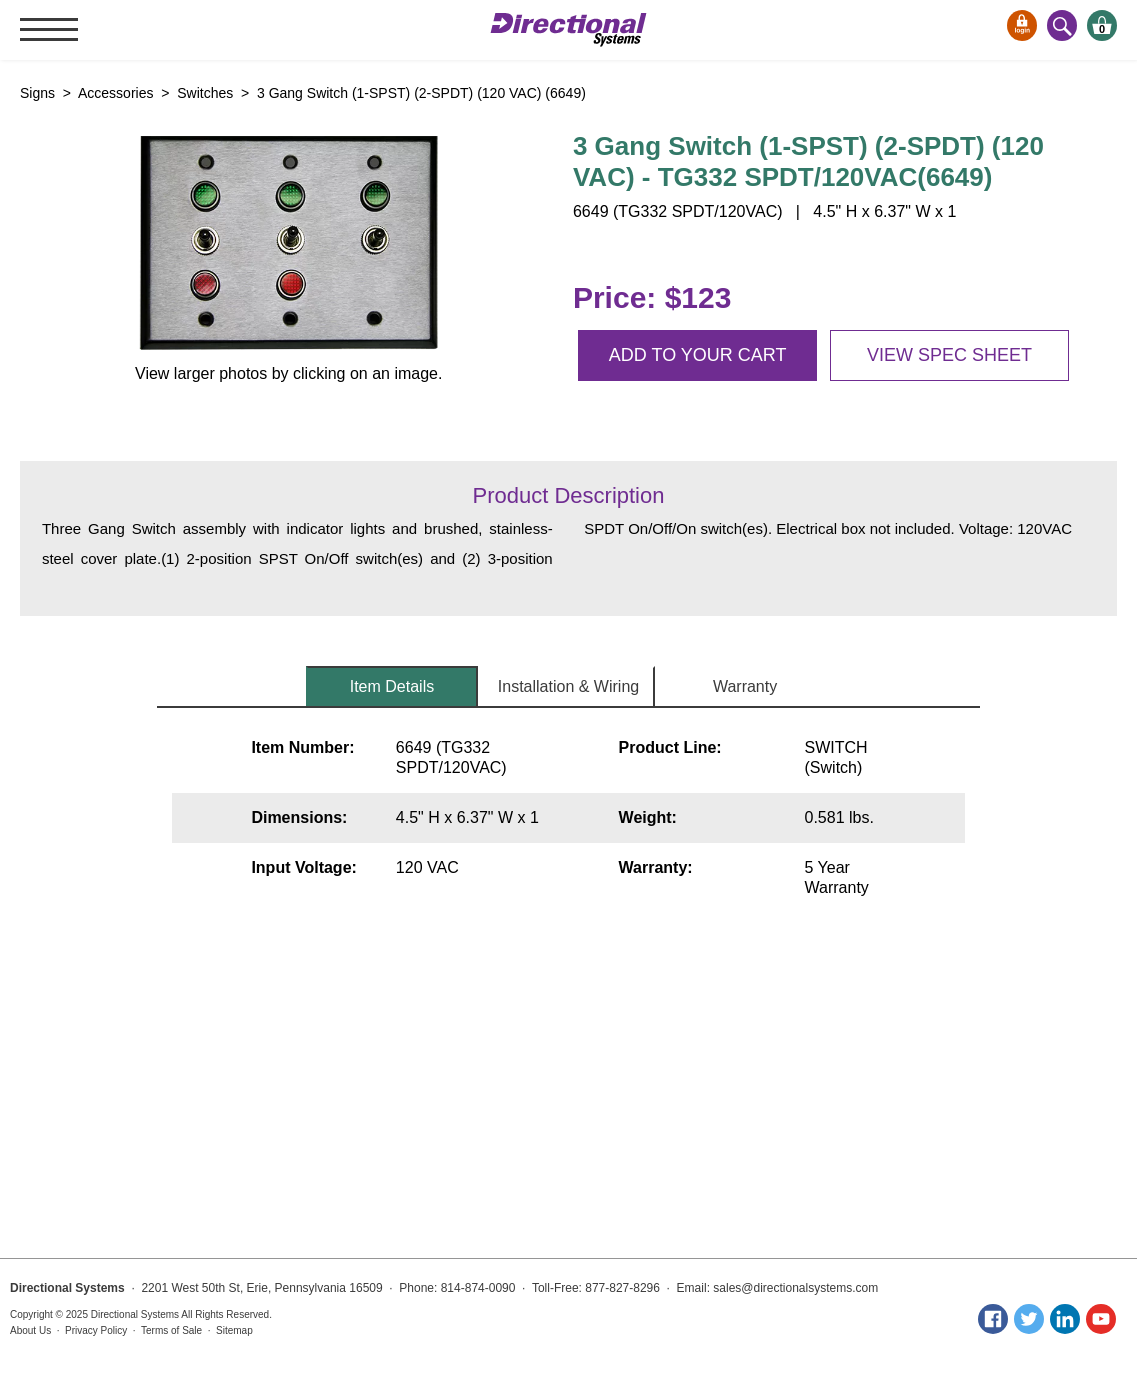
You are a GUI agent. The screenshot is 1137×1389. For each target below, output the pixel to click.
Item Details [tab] (392, 686)
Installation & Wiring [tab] (568, 686)
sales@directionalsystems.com (795, 1288)
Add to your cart (698, 355)
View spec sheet (949, 355)
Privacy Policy (96, 1330)
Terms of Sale (171, 1330)
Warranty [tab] (745, 686)
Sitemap (234, 1330)
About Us (30, 1330)
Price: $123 (652, 297)
